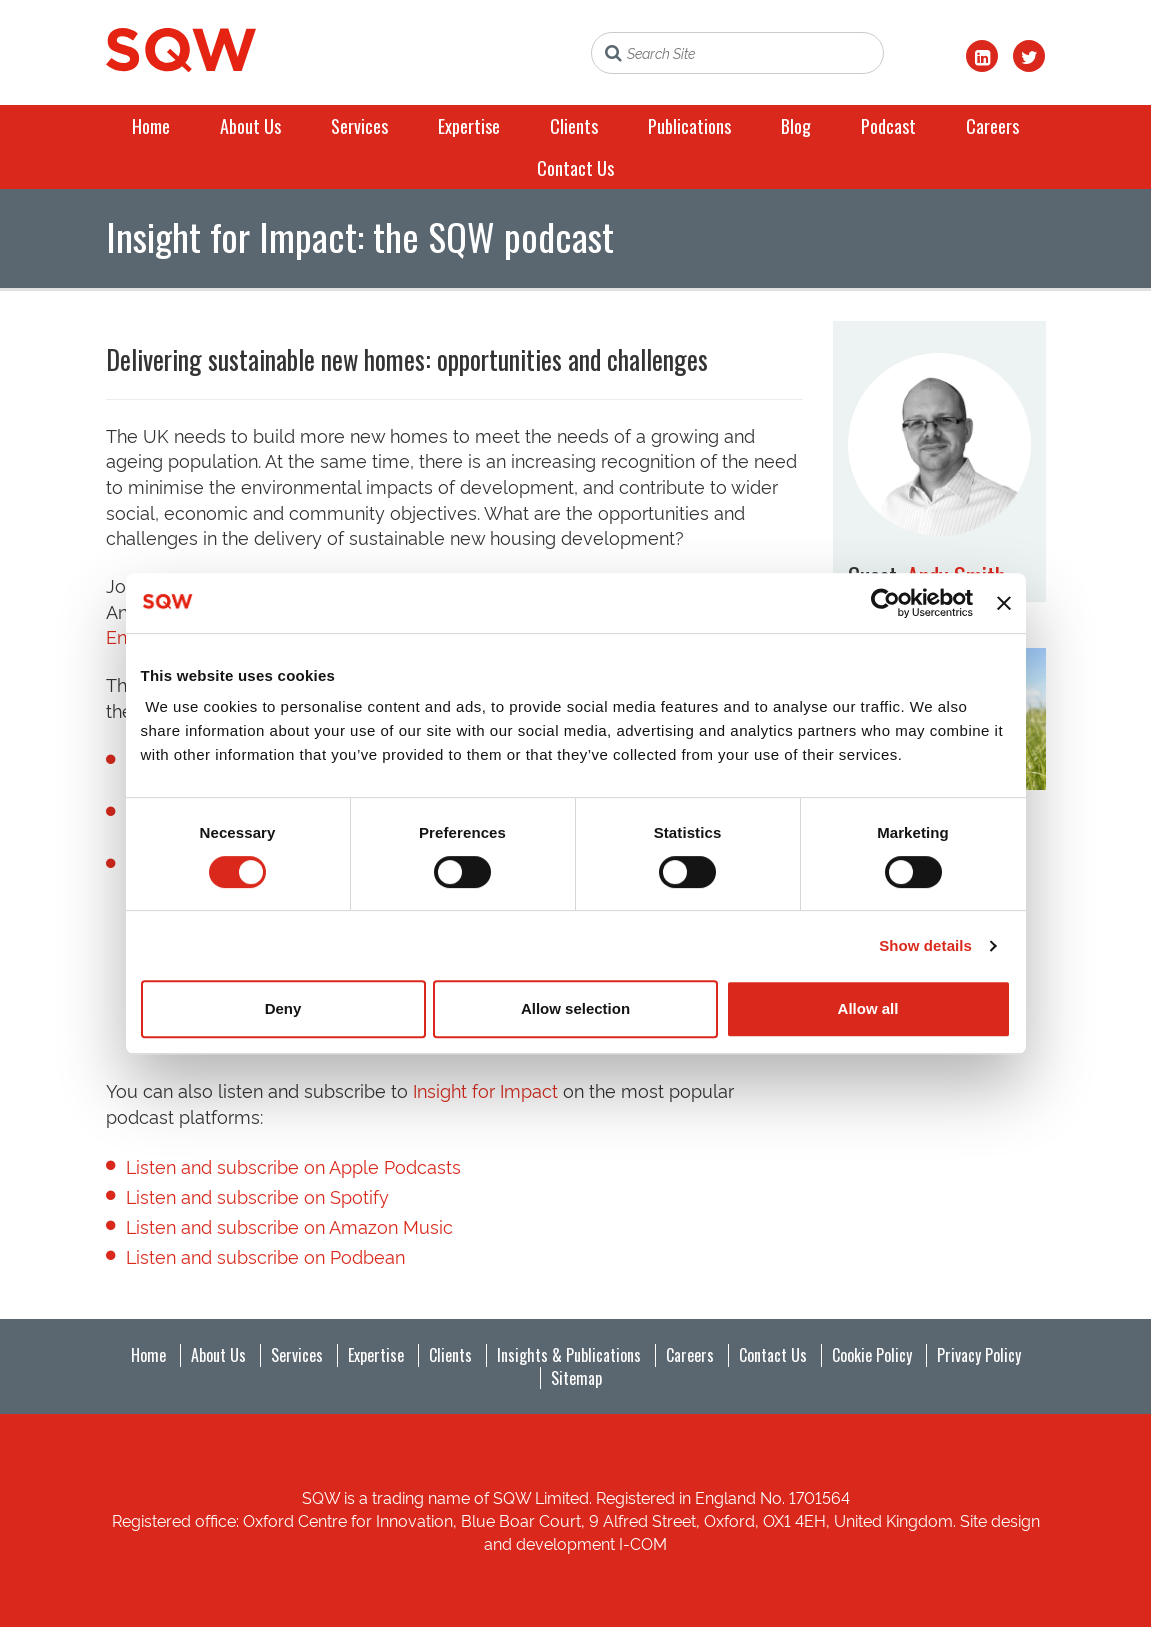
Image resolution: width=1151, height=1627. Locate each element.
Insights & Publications (569, 1355)
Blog (796, 126)
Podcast (888, 126)
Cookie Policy (872, 1355)
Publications (689, 126)
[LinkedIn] (982, 56)
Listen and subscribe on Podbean (265, 1255)
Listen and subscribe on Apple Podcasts (293, 1165)
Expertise (469, 126)
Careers (992, 126)
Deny (283, 1008)
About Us (250, 126)
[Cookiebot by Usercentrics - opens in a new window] (885, 603)
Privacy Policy (979, 1355)
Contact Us (575, 168)
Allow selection (575, 1008)
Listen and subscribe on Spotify (257, 1195)
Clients (574, 126)
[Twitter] (1029, 56)
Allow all (868, 1008)
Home (151, 126)
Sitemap (576, 1378)
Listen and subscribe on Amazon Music (289, 1225)
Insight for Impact (485, 1089)
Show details (925, 945)
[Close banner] (1004, 603)
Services (359, 126)
